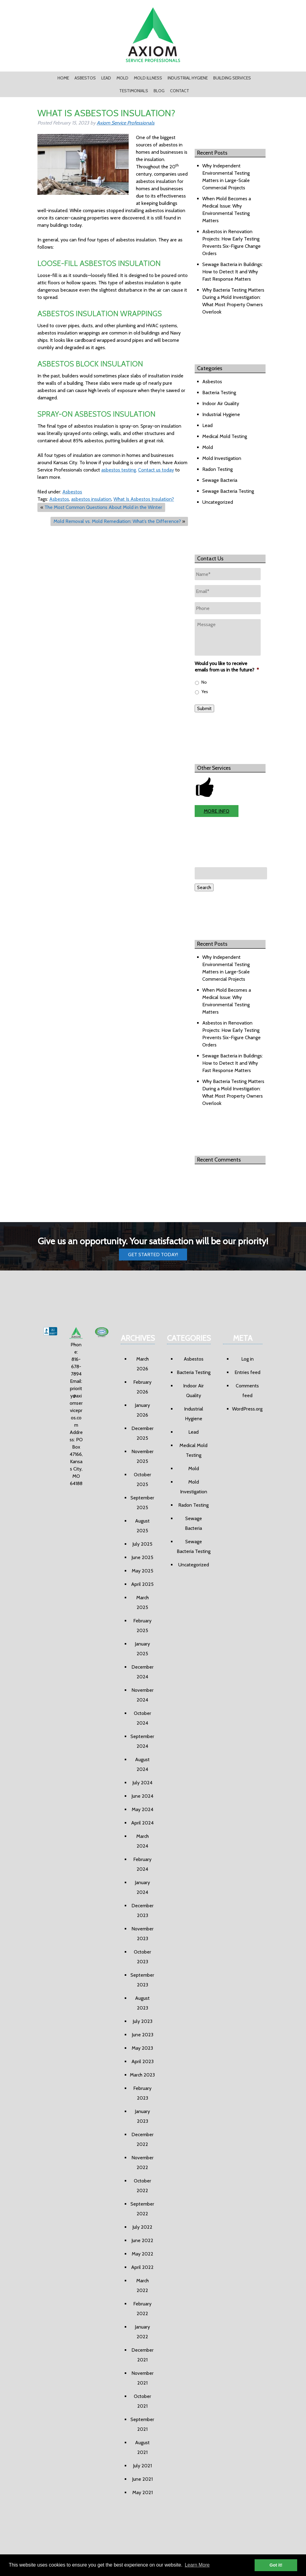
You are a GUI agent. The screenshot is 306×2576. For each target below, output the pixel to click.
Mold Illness (148, 78)
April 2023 (142, 2061)
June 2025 (142, 1557)
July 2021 (142, 2466)
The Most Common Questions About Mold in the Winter (103, 507)
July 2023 (142, 2021)
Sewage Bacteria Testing (228, 491)
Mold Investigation (221, 458)
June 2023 (142, 2035)
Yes (204, 691)
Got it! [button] (275, 2565)
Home (63, 78)
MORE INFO (216, 811)
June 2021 (142, 2479)
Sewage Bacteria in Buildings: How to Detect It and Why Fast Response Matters (232, 271)
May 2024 (142, 1809)
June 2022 (142, 2240)
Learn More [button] (197, 2564)
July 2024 (142, 1783)
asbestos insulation (91, 499)
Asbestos (85, 78)
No (204, 682)
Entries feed (247, 1372)
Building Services (232, 78)
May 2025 (142, 1571)
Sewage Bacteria (219, 480)
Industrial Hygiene (188, 78)
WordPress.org (247, 1409)
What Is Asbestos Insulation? (143, 499)
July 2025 (142, 1544)
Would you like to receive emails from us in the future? (227, 667)
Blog (159, 90)
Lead (106, 78)
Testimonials (133, 90)
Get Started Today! (153, 1254)
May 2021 (142, 2492)
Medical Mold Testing (224, 436)
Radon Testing (217, 469)
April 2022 (142, 2267)
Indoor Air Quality (220, 403)
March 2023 (142, 2075)
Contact (179, 90)
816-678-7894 (76, 1366)
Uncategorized (217, 502)
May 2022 (142, 2254)
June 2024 (142, 1796)
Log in (247, 1359)
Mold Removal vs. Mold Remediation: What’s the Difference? (117, 521)
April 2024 (142, 1823)
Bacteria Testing (219, 392)
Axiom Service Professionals (126, 123)
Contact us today (156, 470)
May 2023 (142, 2048)
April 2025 (142, 1584)
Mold (122, 78)
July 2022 (142, 2227)
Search (204, 887)
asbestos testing (118, 470)
